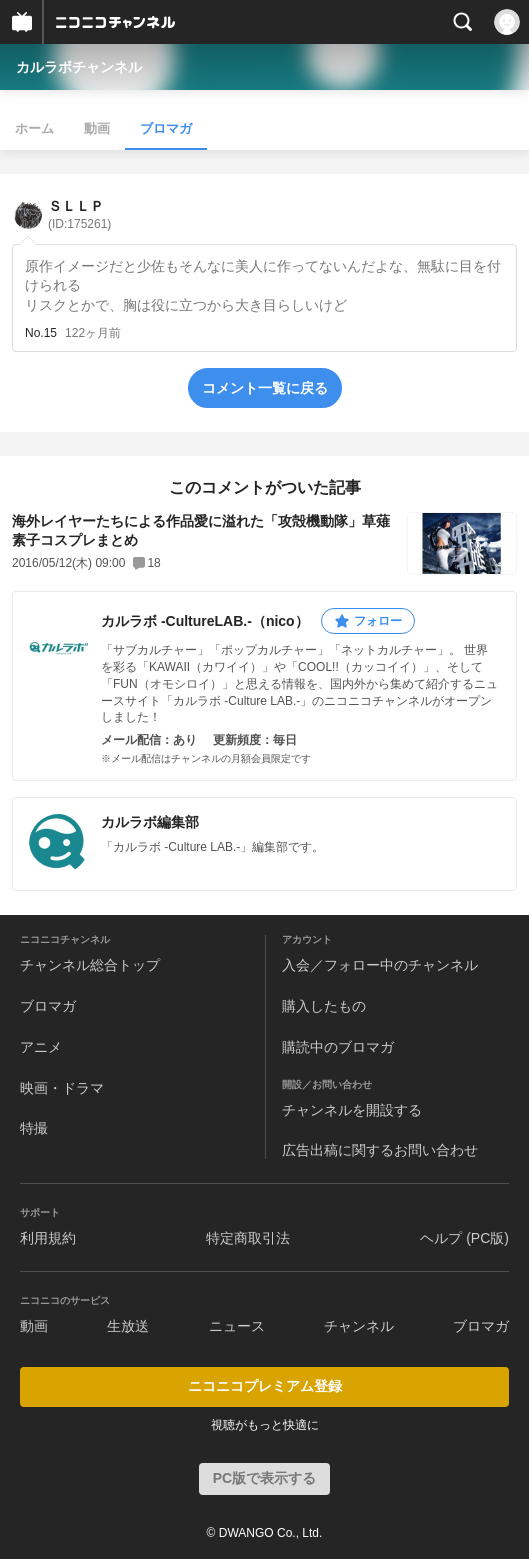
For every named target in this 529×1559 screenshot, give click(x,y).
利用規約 (48, 1238)
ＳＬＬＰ (79, 214)
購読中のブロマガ (338, 1047)
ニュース (237, 1326)
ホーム (34, 128)
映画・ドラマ (62, 1088)
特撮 (34, 1128)
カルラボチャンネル (79, 67)
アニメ (41, 1047)
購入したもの (324, 1006)
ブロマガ (166, 128)
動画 (97, 128)
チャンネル (359, 1326)
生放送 (128, 1326)
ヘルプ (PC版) (464, 1238)
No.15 (41, 333)
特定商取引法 (248, 1238)
